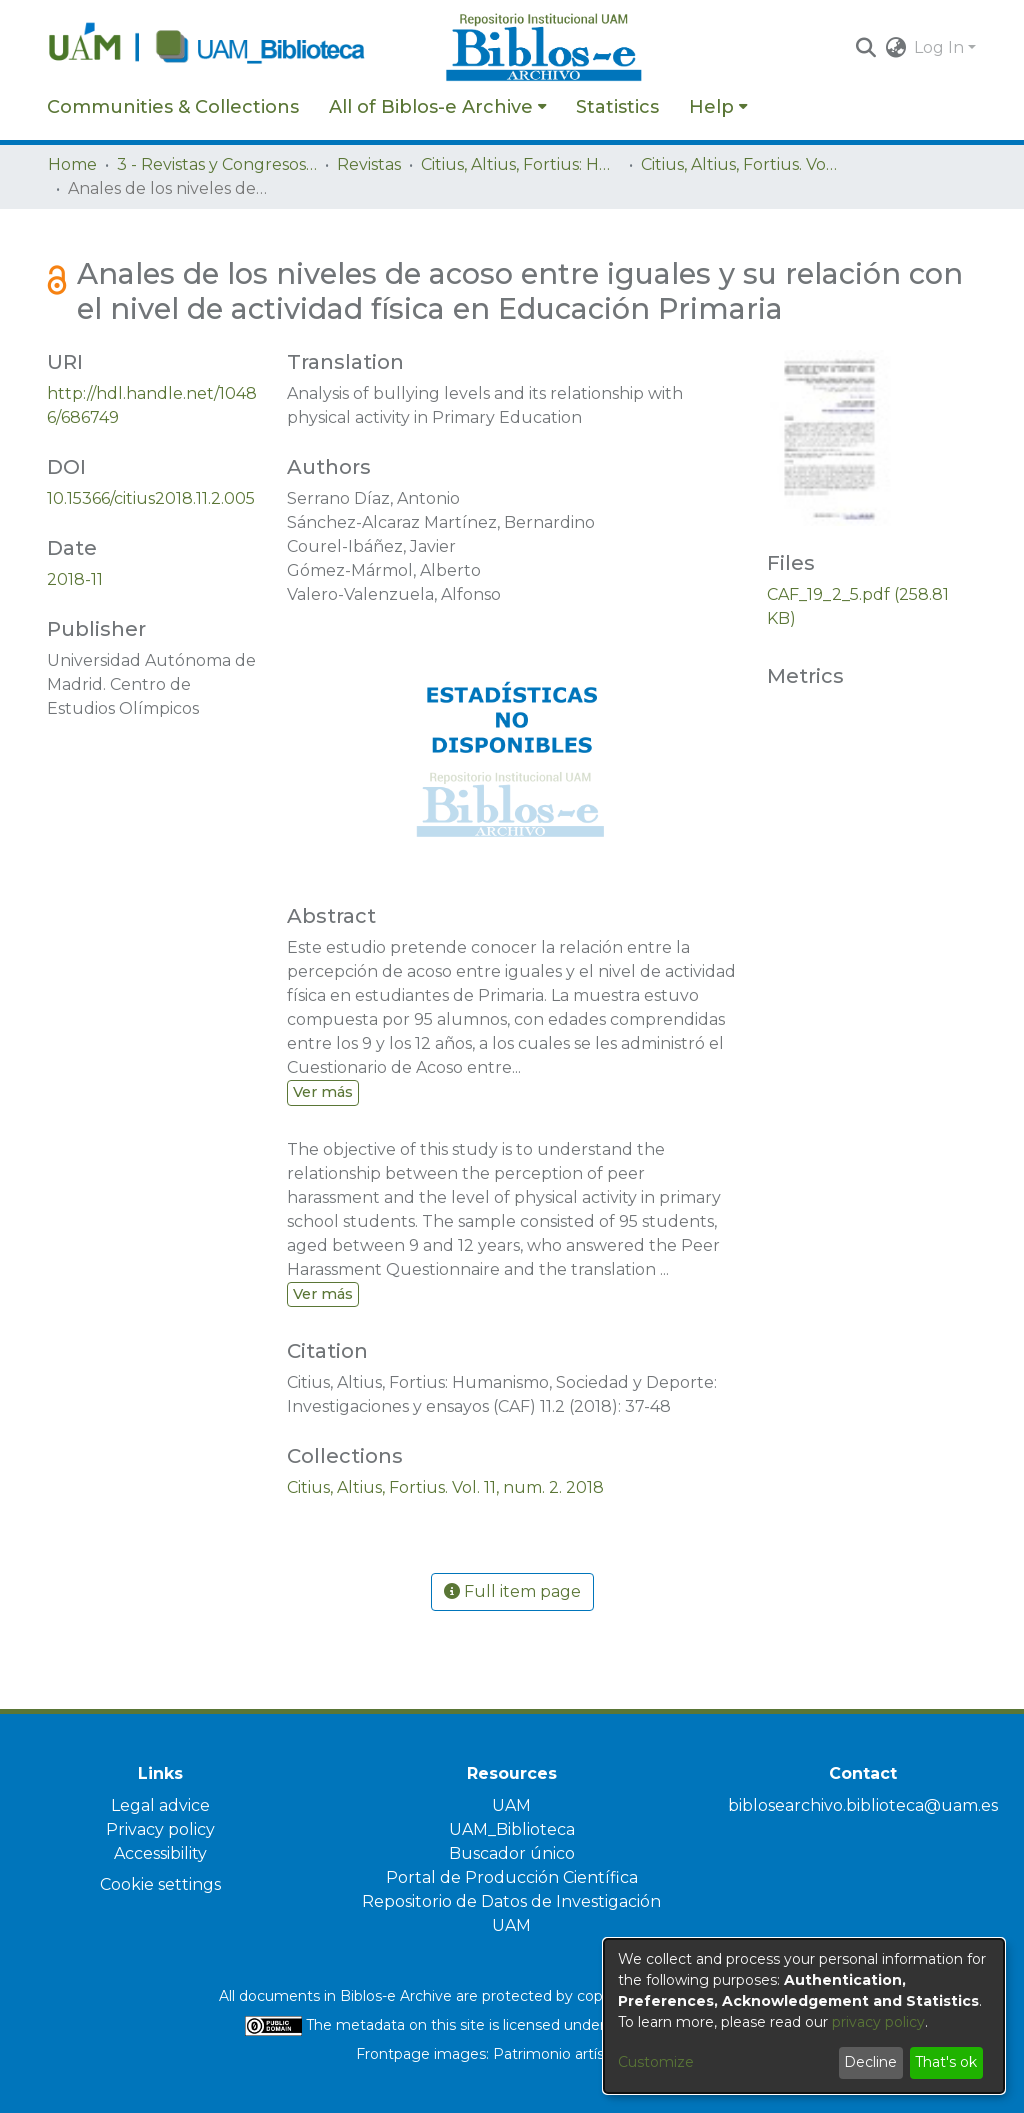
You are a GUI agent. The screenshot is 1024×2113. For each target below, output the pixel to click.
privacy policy (878, 2022)
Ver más (323, 1092)
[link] (445, 1487)
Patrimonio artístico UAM (581, 2054)
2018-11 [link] (75, 579)
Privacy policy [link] (160, 1829)
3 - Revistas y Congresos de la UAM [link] (217, 164)
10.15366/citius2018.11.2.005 (151, 498)
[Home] (236, 48)
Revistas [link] (369, 164)
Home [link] (72, 164)
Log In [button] (941, 47)
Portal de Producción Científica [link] (512, 1877)
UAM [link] (511, 1805)
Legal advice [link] (160, 1805)
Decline (870, 2062)
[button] (865, 48)
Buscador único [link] (512, 1853)
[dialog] (804, 2016)
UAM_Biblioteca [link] (512, 1829)
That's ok (946, 2062)
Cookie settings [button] (160, 1884)
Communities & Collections (173, 107)
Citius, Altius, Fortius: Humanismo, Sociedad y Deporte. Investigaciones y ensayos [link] (521, 164)
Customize (656, 2062)
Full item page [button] (512, 1591)
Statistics (617, 107)
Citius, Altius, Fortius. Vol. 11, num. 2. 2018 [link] (741, 164)
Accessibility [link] (160, 1853)
